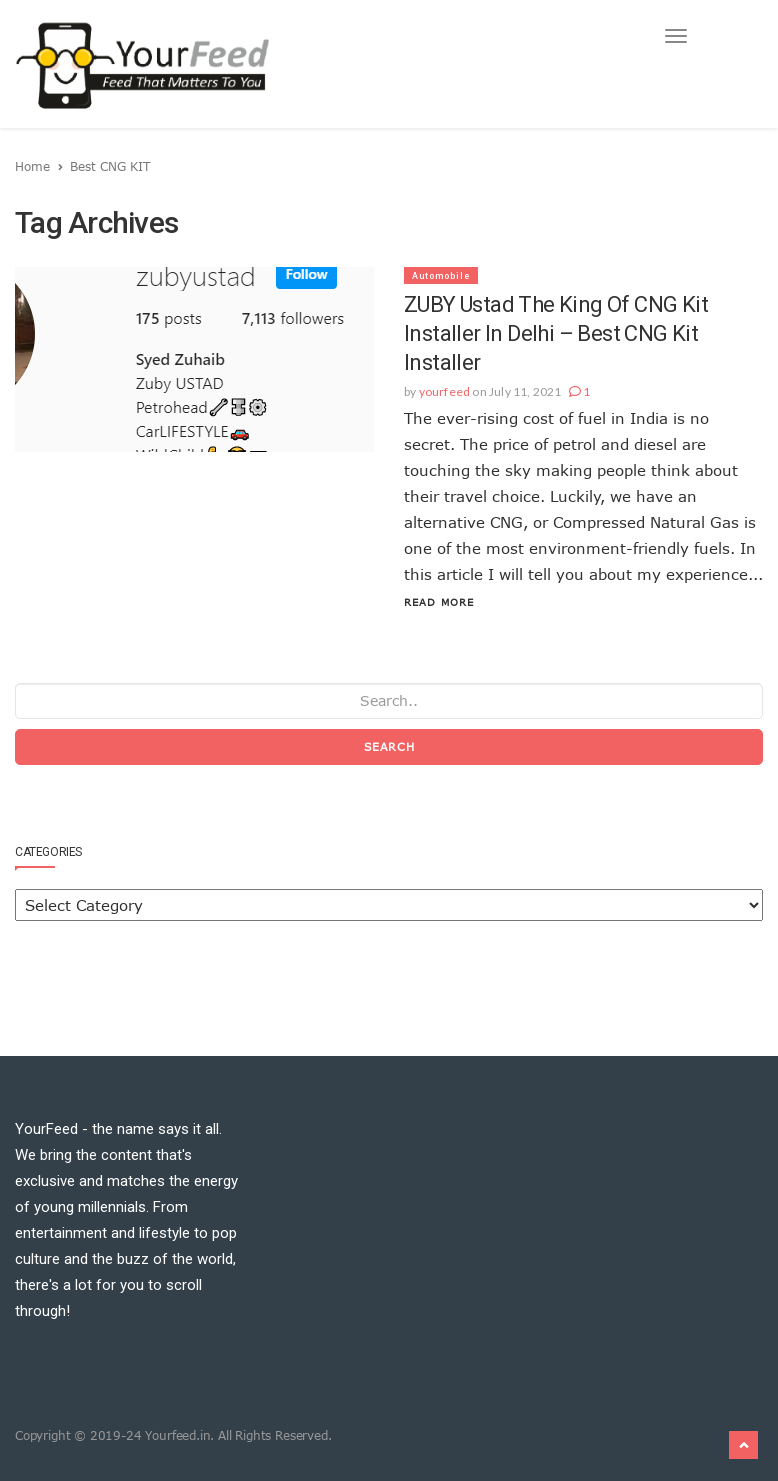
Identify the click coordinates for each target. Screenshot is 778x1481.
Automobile (441, 276)
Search (389, 746)
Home (32, 166)
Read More (439, 602)
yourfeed (445, 391)
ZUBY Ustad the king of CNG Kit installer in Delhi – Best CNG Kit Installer (556, 333)
